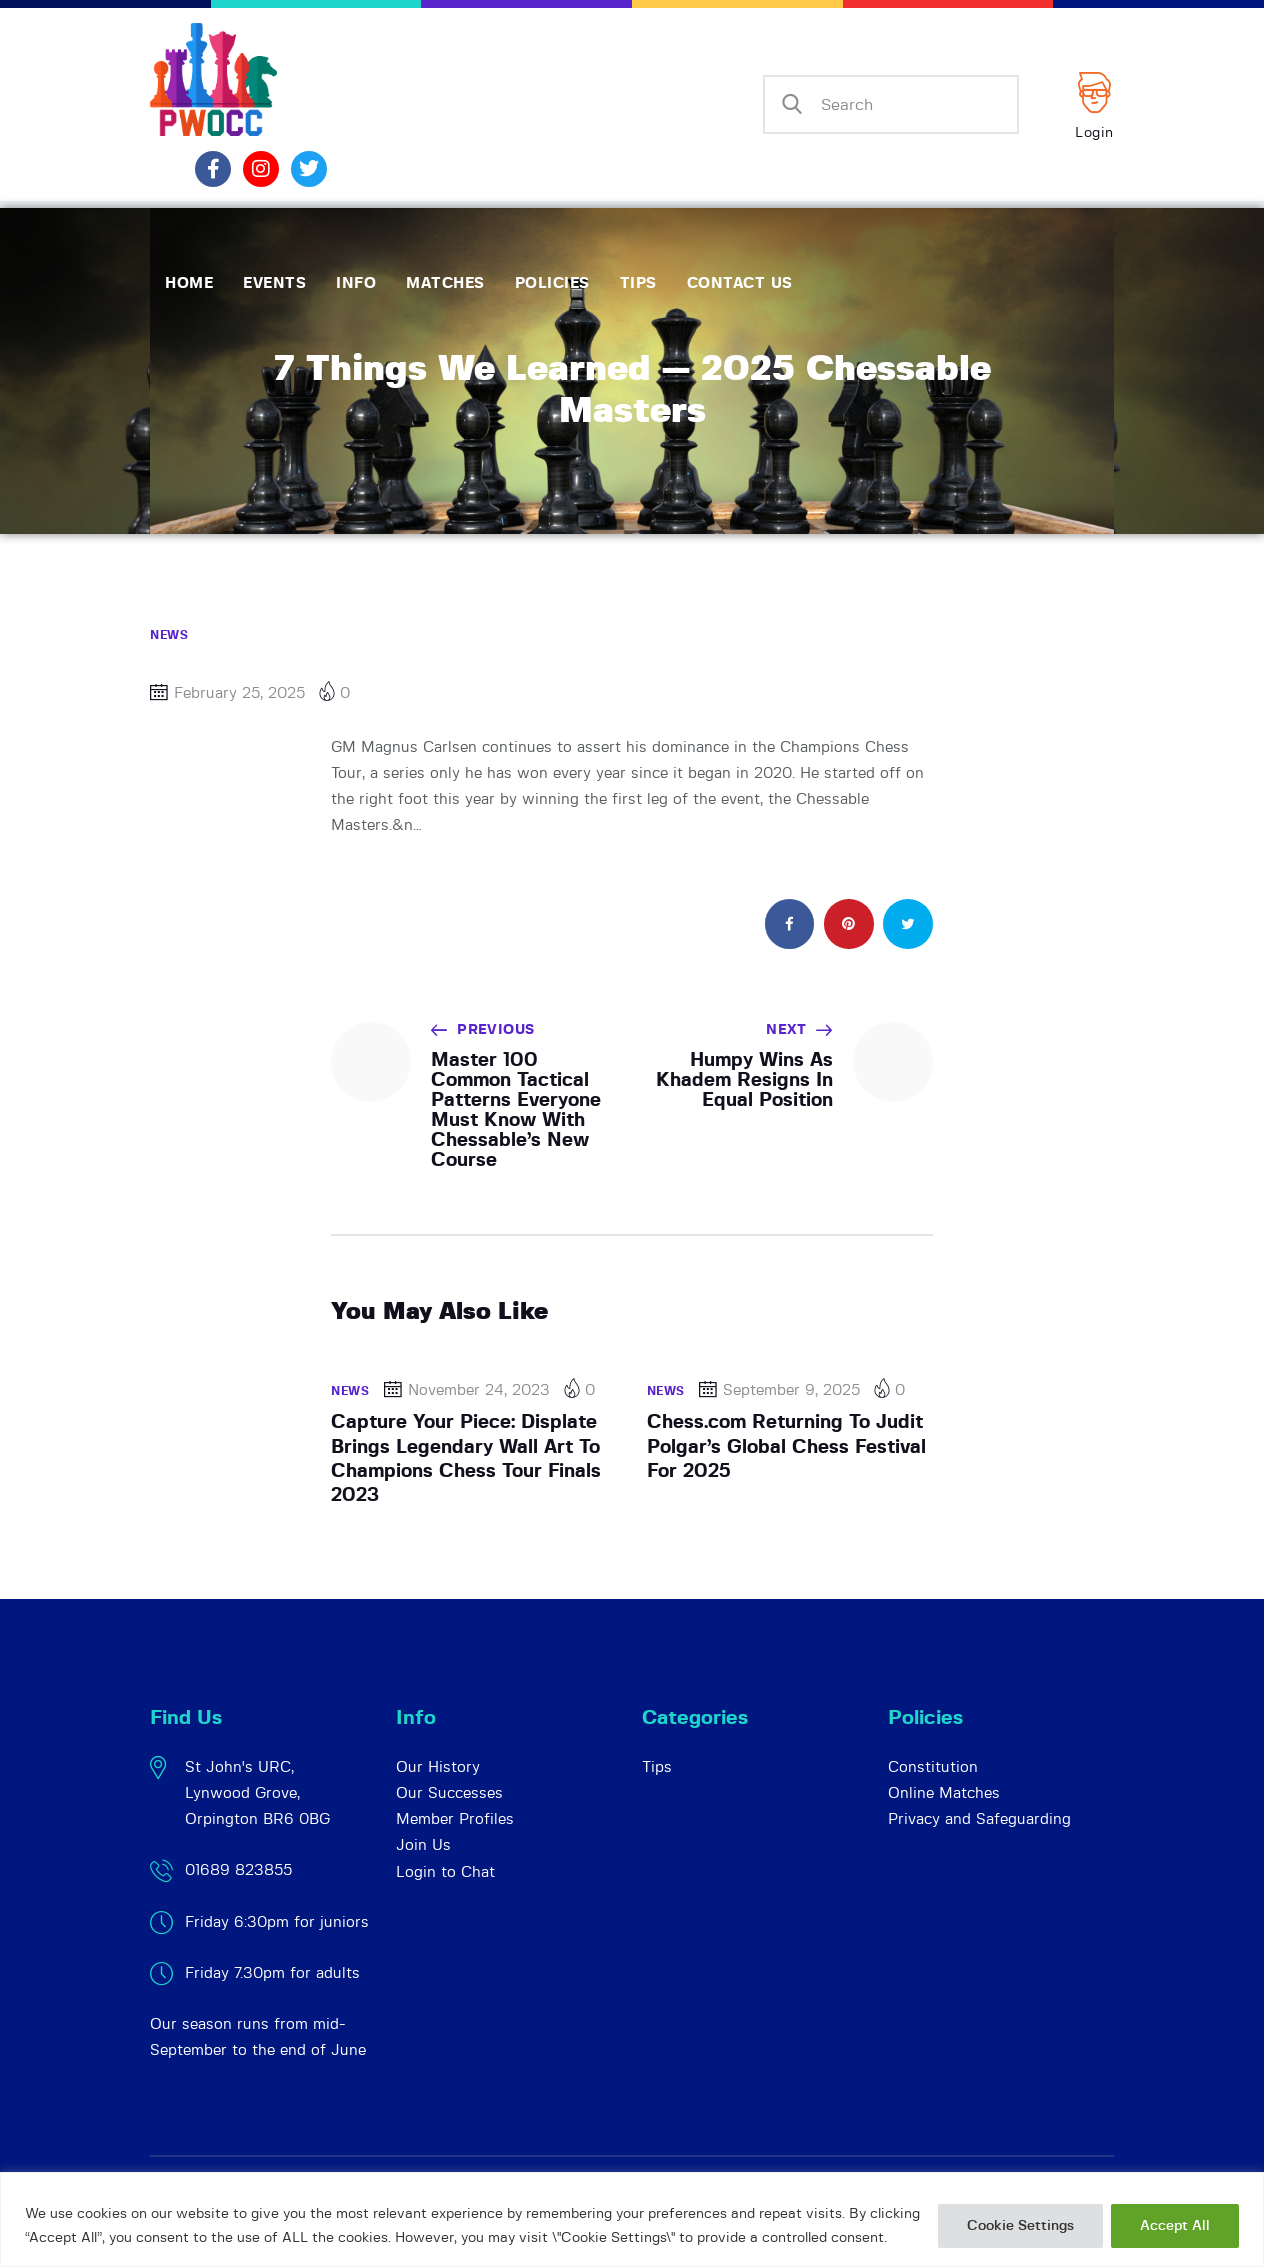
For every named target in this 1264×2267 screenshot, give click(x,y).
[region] (632, 2219)
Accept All (1175, 2226)
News (169, 635)
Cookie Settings (1020, 2226)
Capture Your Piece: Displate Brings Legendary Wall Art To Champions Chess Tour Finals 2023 (466, 1459)
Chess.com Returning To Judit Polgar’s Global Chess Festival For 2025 (786, 1447)
